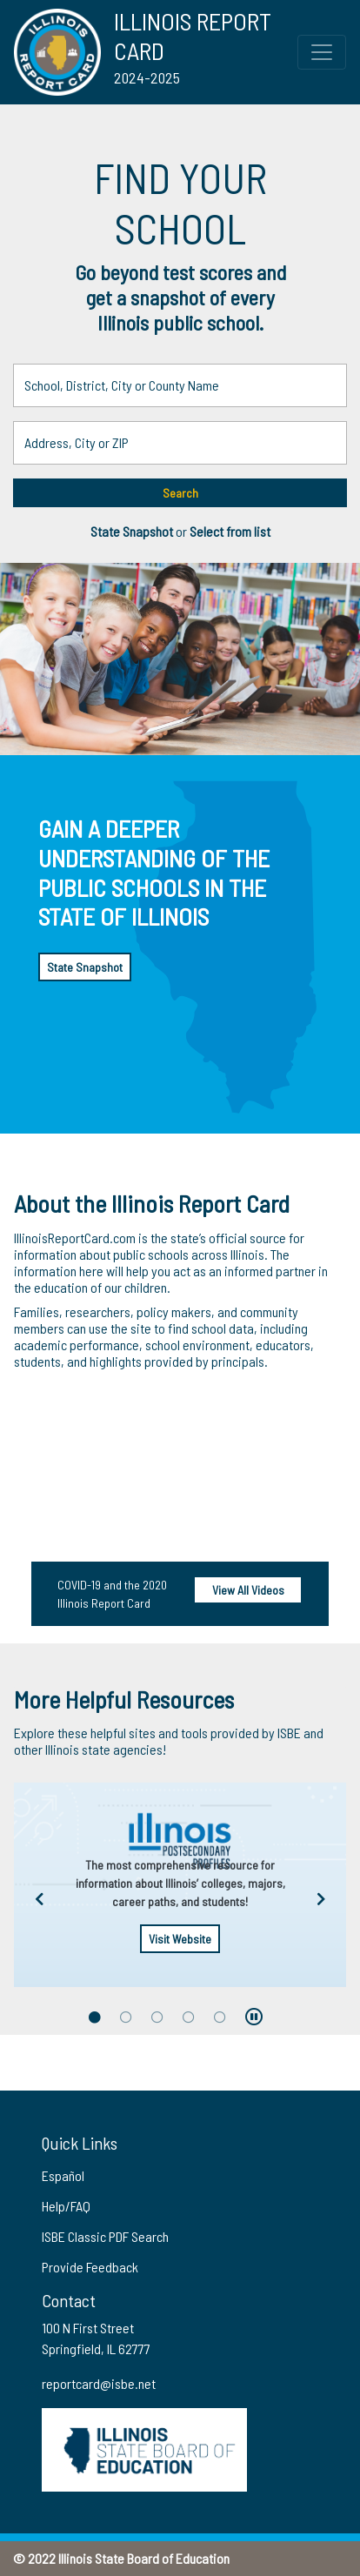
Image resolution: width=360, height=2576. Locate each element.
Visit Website (180, 1938)
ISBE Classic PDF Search (105, 2236)
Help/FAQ (66, 2206)
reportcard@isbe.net (99, 2383)
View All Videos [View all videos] (248, 1589)
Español (63, 2175)
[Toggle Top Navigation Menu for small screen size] (321, 52)
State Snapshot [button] (133, 531)
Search (180, 492)
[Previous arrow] (38, 1900)
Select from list (230, 531)
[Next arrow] (321, 1900)
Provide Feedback (90, 2266)
